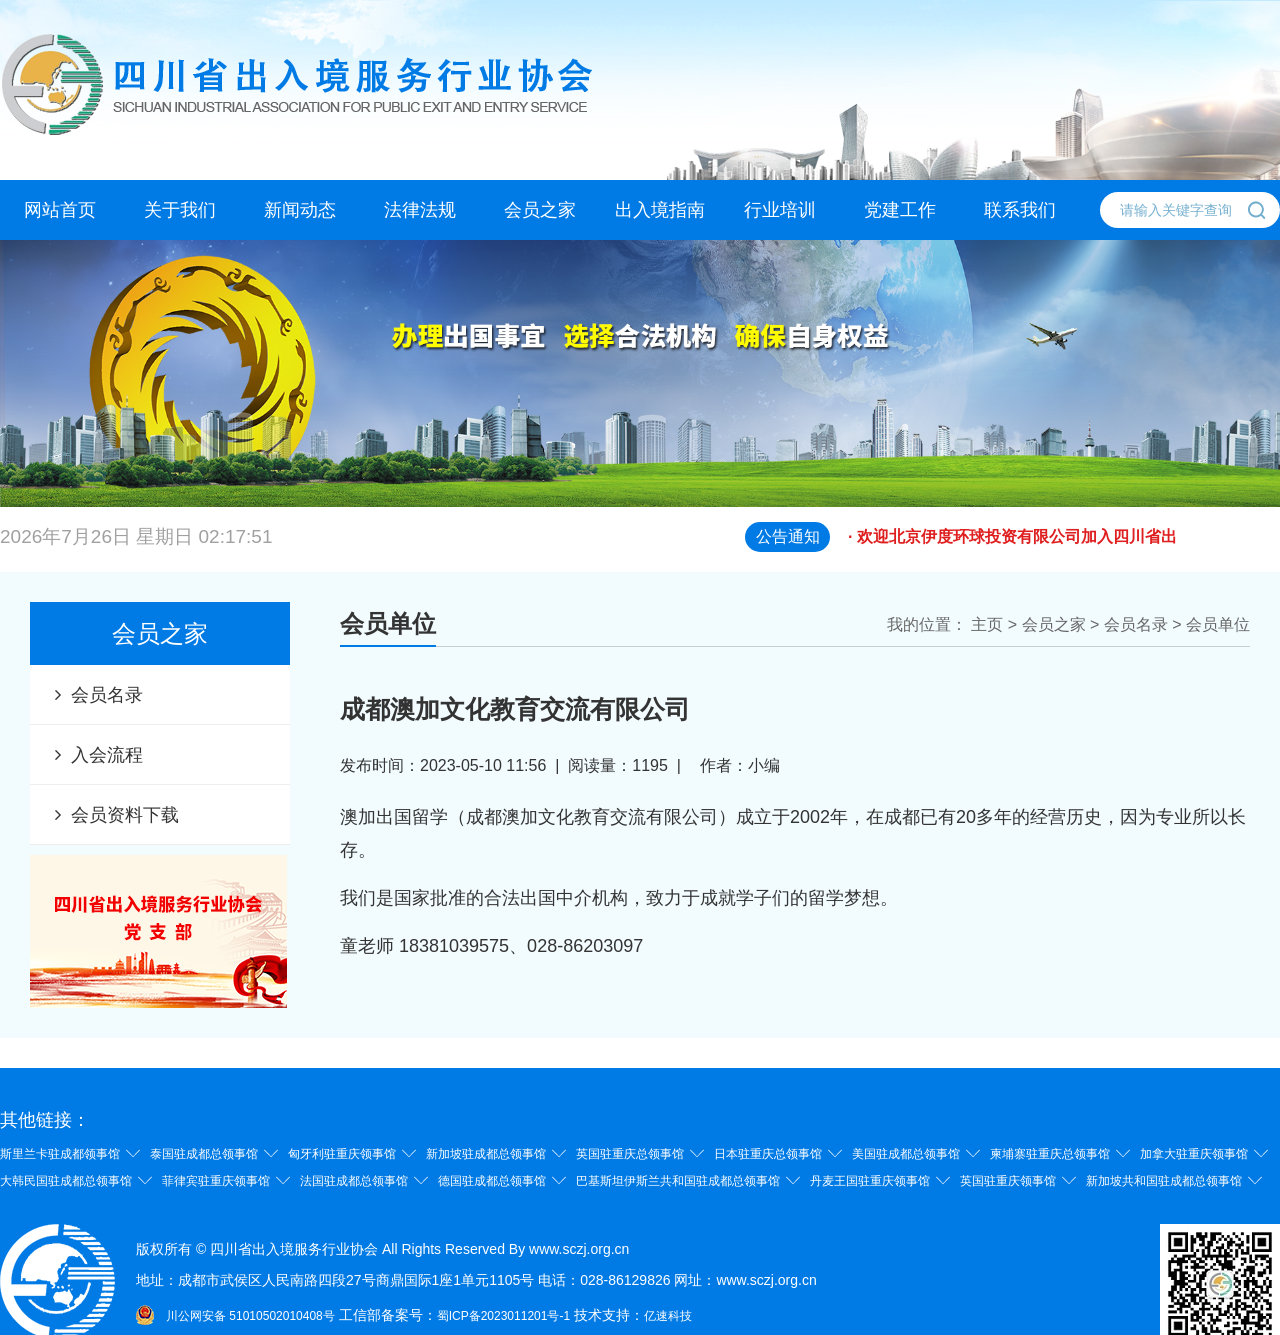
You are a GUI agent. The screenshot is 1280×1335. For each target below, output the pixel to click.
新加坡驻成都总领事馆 (486, 1154)
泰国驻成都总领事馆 (204, 1154)
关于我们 (180, 210)
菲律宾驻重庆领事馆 (216, 1181)
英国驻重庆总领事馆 (630, 1154)
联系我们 (1020, 210)
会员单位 (1218, 624)
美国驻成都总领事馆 (906, 1154)
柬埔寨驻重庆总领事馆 (1050, 1154)
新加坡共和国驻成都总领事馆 (1164, 1181)
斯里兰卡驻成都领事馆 (60, 1154)
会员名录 (107, 695)
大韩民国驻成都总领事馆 (66, 1181)
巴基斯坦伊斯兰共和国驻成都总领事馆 (678, 1181)
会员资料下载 (125, 815)
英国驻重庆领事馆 (1008, 1181)
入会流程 (107, 755)
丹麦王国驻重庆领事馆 (870, 1181)
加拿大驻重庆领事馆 (1194, 1154)
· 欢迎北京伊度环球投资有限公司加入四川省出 (1064, 547)
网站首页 (60, 210)
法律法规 (420, 210)
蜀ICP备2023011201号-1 (503, 1316)
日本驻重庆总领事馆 (768, 1154)
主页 (987, 624)
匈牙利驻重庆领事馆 (342, 1154)
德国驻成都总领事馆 (492, 1181)
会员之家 (540, 210)
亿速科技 (668, 1316)
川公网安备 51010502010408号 (250, 1316)
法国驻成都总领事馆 (354, 1181)
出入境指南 (660, 210)
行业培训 (780, 210)
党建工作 (900, 210)
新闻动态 (300, 210)
